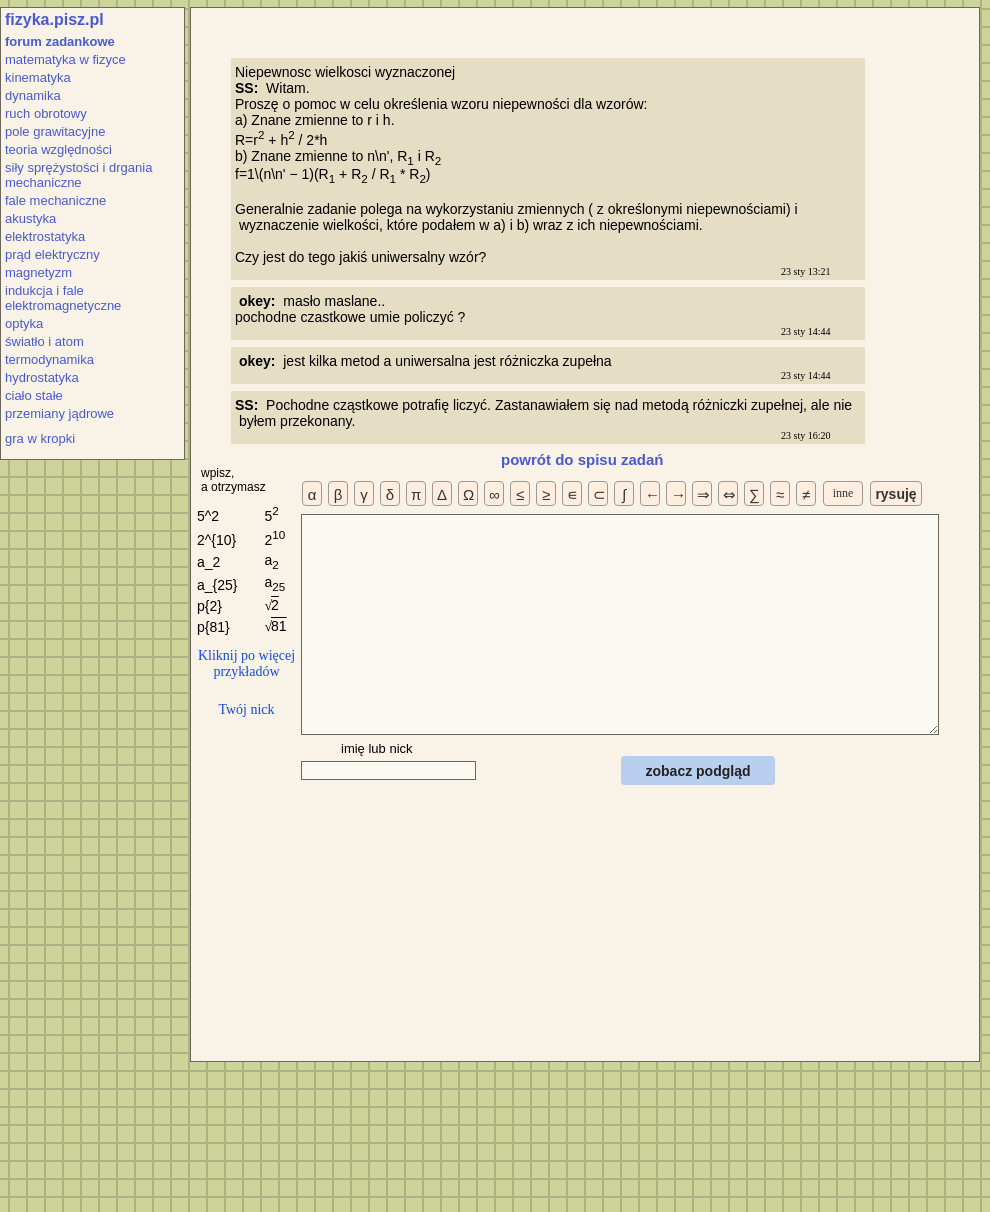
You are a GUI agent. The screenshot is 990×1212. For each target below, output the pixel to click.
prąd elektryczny (52, 254)
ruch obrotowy (46, 113)
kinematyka (38, 77)
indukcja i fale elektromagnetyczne (63, 298)
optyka (24, 323)
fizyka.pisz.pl (54, 19)
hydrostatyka (42, 377)
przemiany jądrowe (59, 413)
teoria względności (58, 149)
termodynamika (49, 359)
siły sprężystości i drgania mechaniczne (78, 175)
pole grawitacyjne (55, 131)
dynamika (33, 95)
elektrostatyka (45, 236)
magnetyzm (38, 272)
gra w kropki (40, 438)
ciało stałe (34, 395)
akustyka (30, 218)
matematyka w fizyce (65, 59)
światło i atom (44, 341)
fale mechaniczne (55, 200)
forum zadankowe (60, 41)
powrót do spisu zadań (582, 459)
